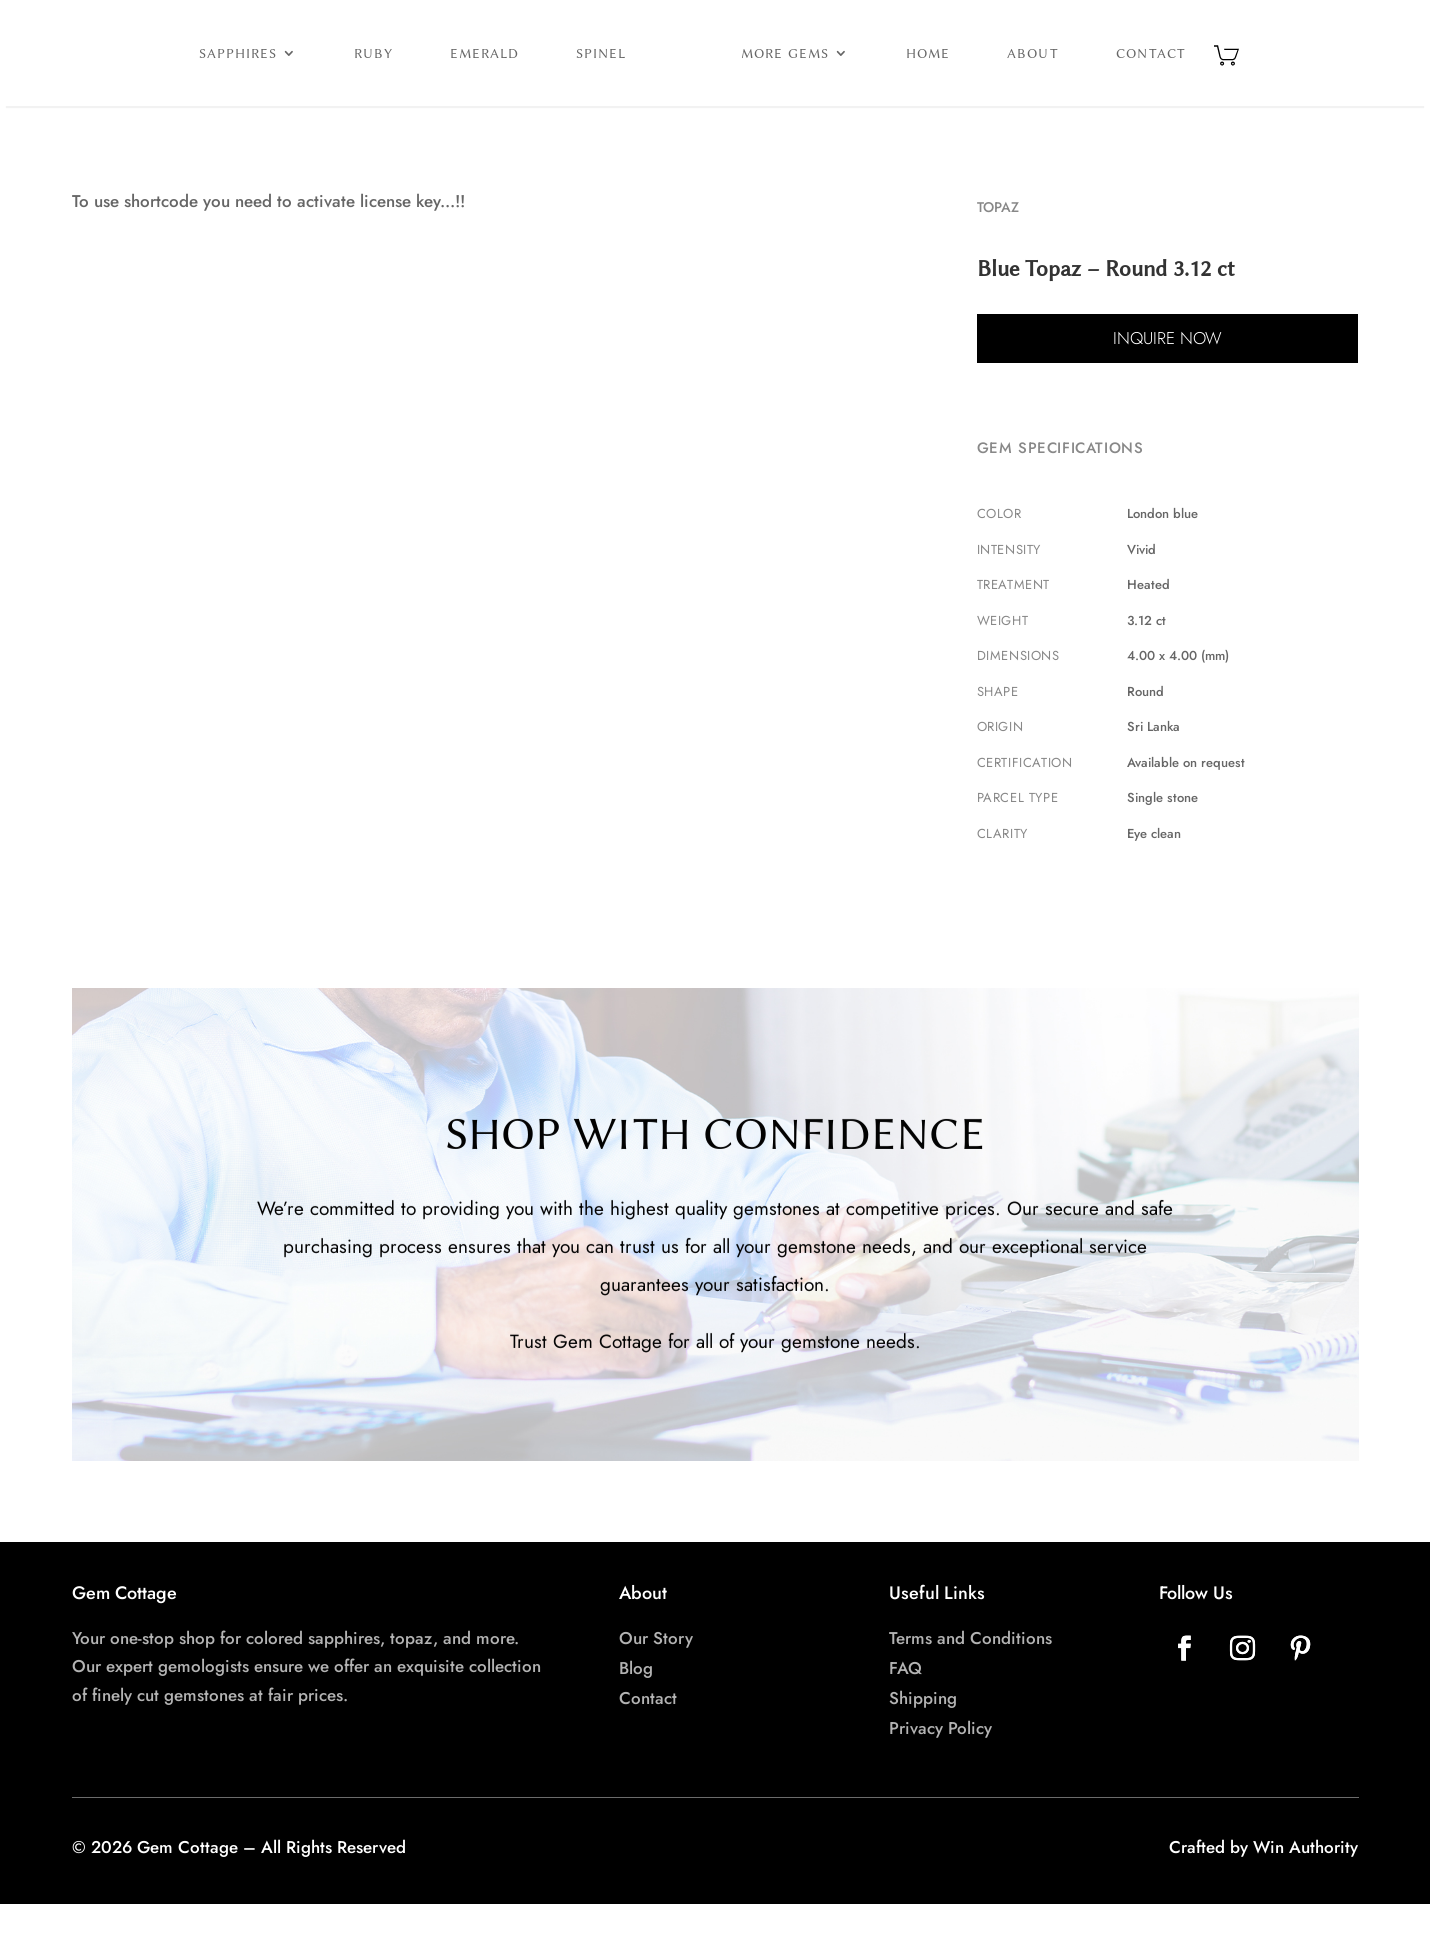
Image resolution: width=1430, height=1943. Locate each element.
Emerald (400, 72)
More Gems (869, 72)
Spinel (517, 72)
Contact (1235, 72)
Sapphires (154, 72)
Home (1012, 72)
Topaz (998, 246)
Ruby (289, 72)
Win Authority (1305, 1886)
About (1117, 72)
